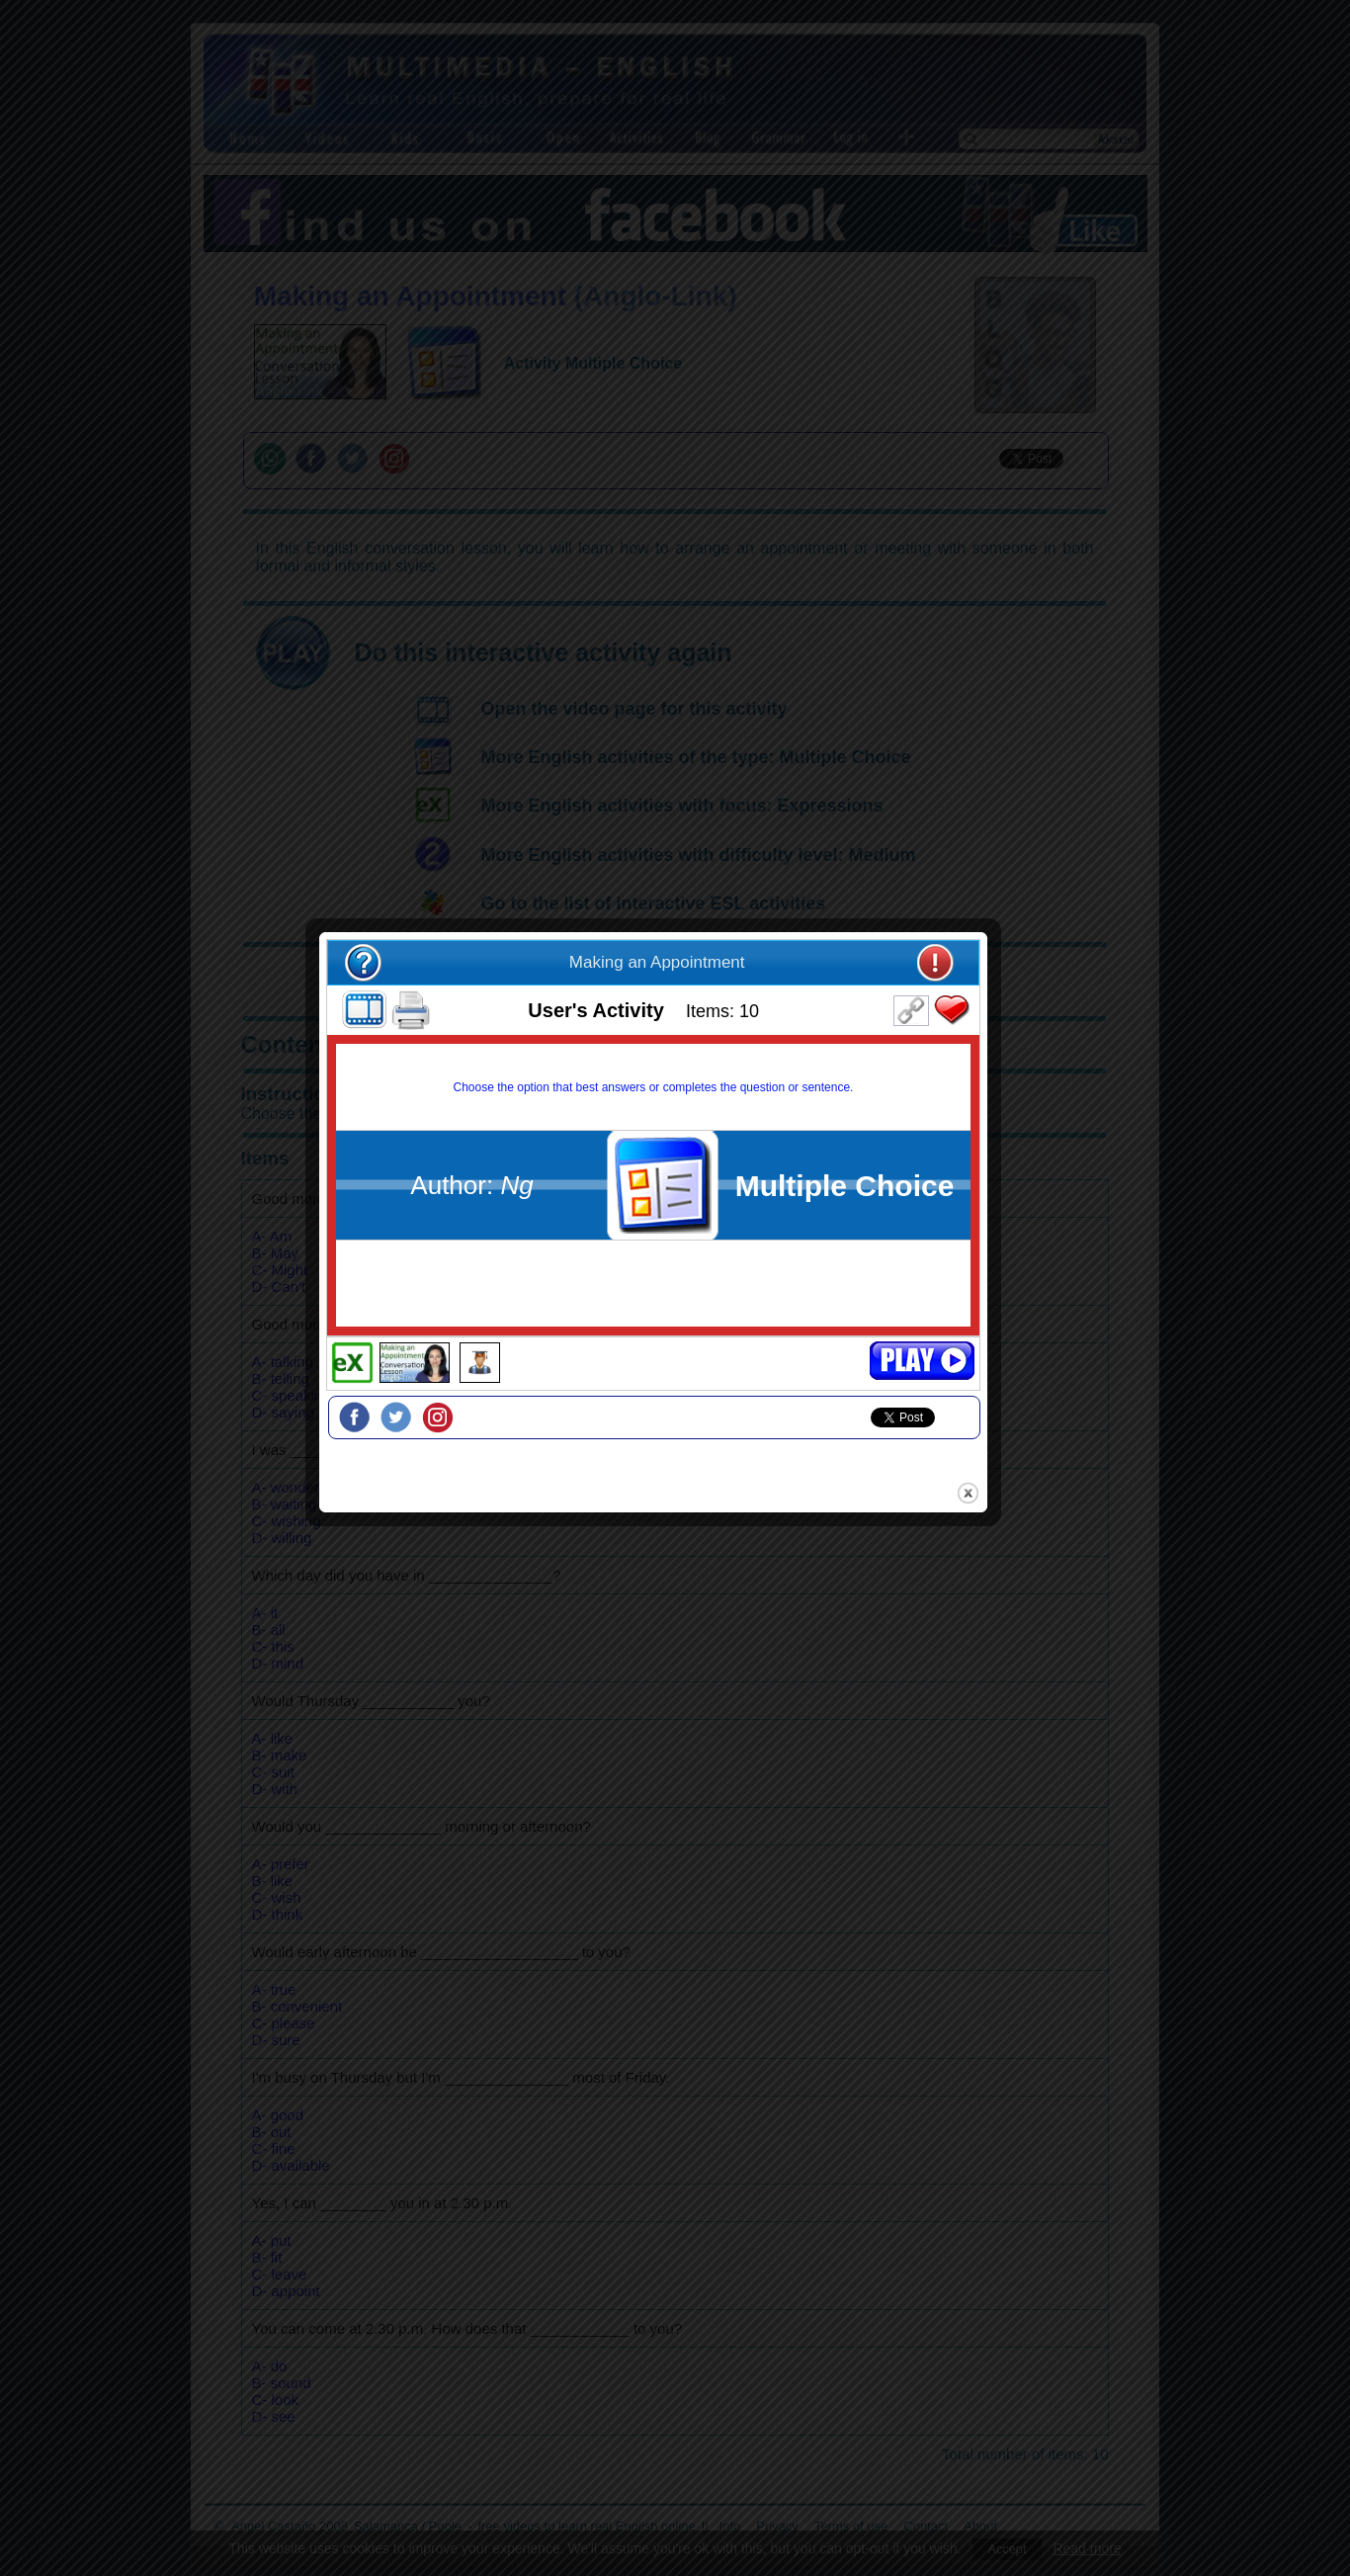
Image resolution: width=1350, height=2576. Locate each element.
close (989, 1483)
